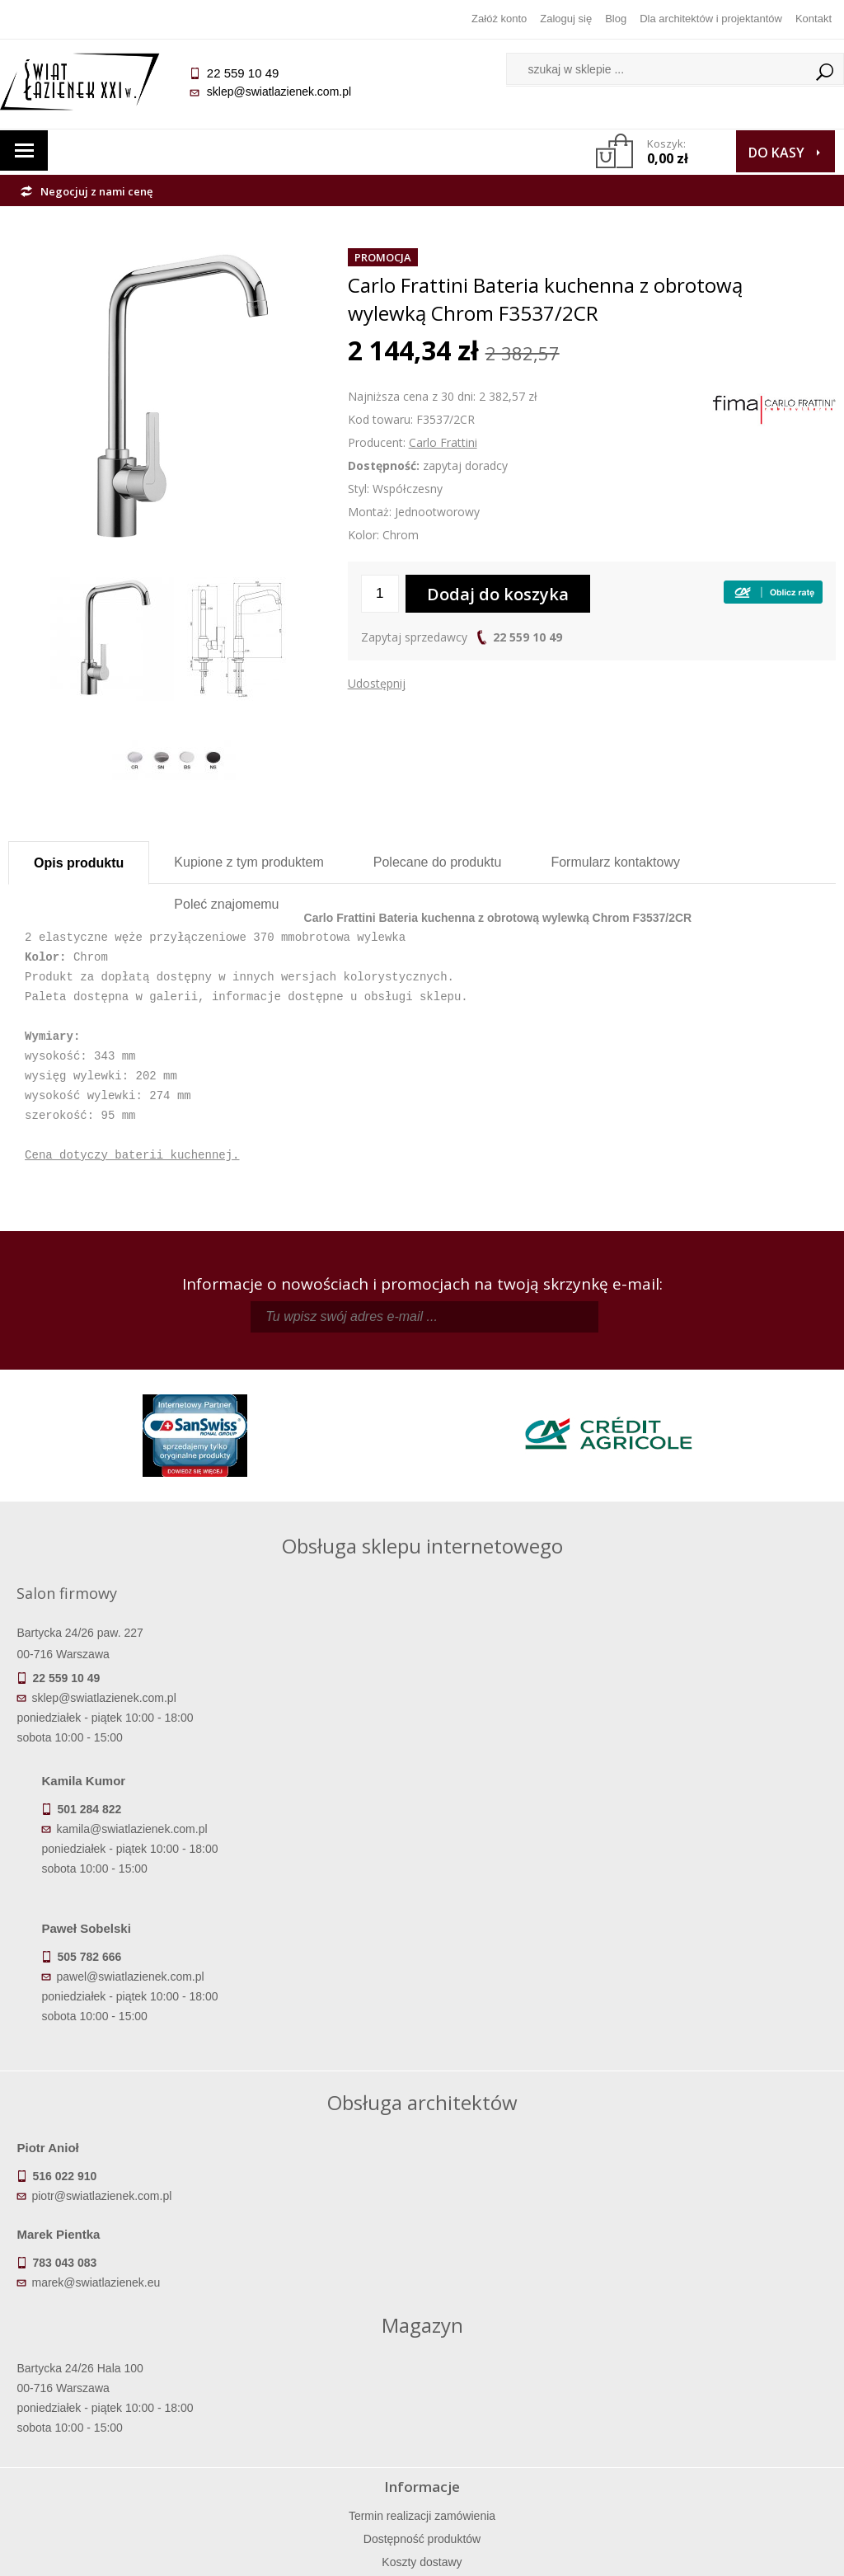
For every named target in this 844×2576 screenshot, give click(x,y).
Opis (79, 863)
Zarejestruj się (526, 2374)
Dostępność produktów (111, 2374)
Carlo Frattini (443, 442)
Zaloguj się (566, 18)
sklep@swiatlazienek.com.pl (286, 91)
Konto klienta (525, 2420)
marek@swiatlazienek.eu (501, 2047)
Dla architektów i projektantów (711, 18)
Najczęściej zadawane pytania (318, 2374)
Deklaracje (111, 2466)
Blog (615, 18)
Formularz (615, 862)
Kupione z (248, 862)
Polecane (437, 862)
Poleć (226, 904)
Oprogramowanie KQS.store (755, 2553)
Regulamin (318, 2350)
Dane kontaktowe (731, 2350)
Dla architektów (732, 2397)
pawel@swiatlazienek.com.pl (463, 1803)
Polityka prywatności (318, 2420)
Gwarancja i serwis (111, 2420)
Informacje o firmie (732, 2374)
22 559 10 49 (527, 637)
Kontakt (813, 18)
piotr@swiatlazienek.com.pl (110, 2047)
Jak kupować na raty (319, 2397)
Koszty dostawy (112, 2397)
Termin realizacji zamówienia (111, 2350)
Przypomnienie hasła (525, 2397)
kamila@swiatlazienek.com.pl (465, 1655)
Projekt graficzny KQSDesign (592, 2553)
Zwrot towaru (111, 2443)
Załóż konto (499, 18)
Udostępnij (377, 683)
